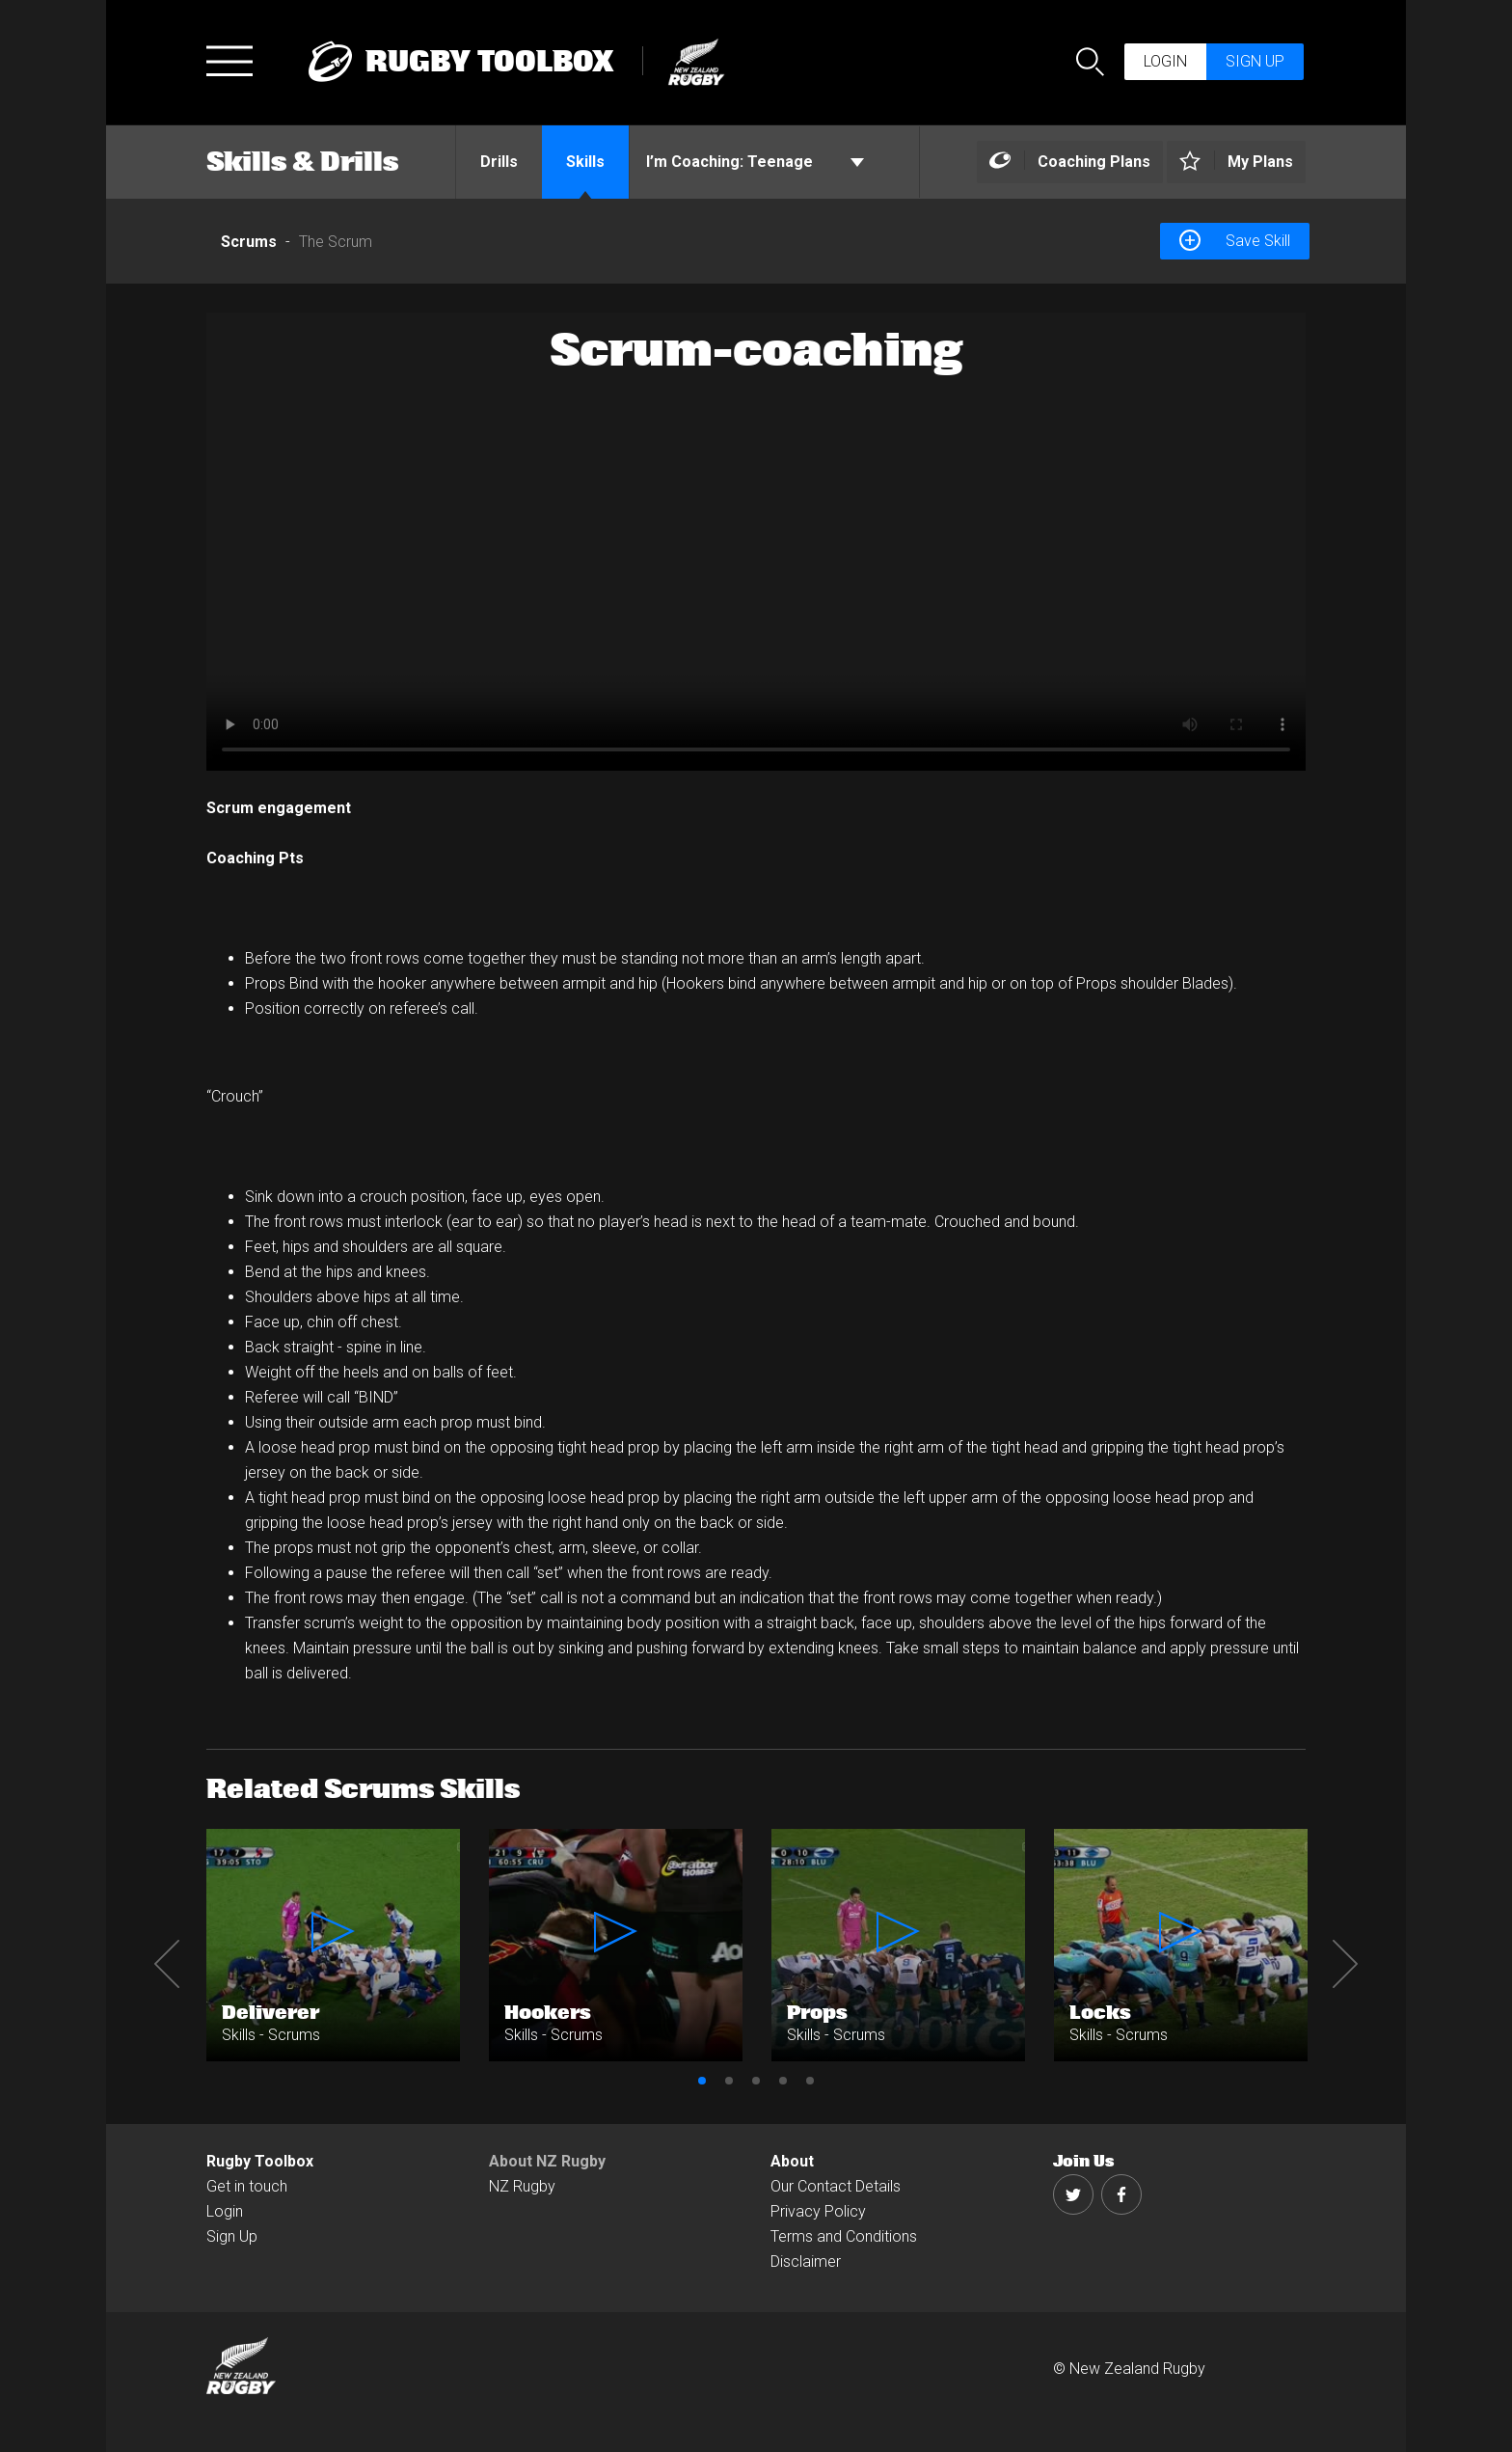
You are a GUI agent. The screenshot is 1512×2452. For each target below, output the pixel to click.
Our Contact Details (835, 2186)
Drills (499, 161)
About (792, 2161)
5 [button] (810, 2080)
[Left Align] (1070, 162)
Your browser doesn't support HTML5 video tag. (756, 542)
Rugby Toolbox (259, 2161)
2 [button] (729, 2080)
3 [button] (756, 2080)
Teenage (755, 162)
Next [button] (1345, 1964)
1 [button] (702, 2080)
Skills (585, 161)
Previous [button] (166, 1964)
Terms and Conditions (843, 2236)
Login (1165, 61)
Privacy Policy (818, 2211)
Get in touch (246, 2186)
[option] (756, 542)
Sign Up (231, 2236)
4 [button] (783, 2080)
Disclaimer (805, 2261)
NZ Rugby (522, 2186)
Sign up (1255, 61)
